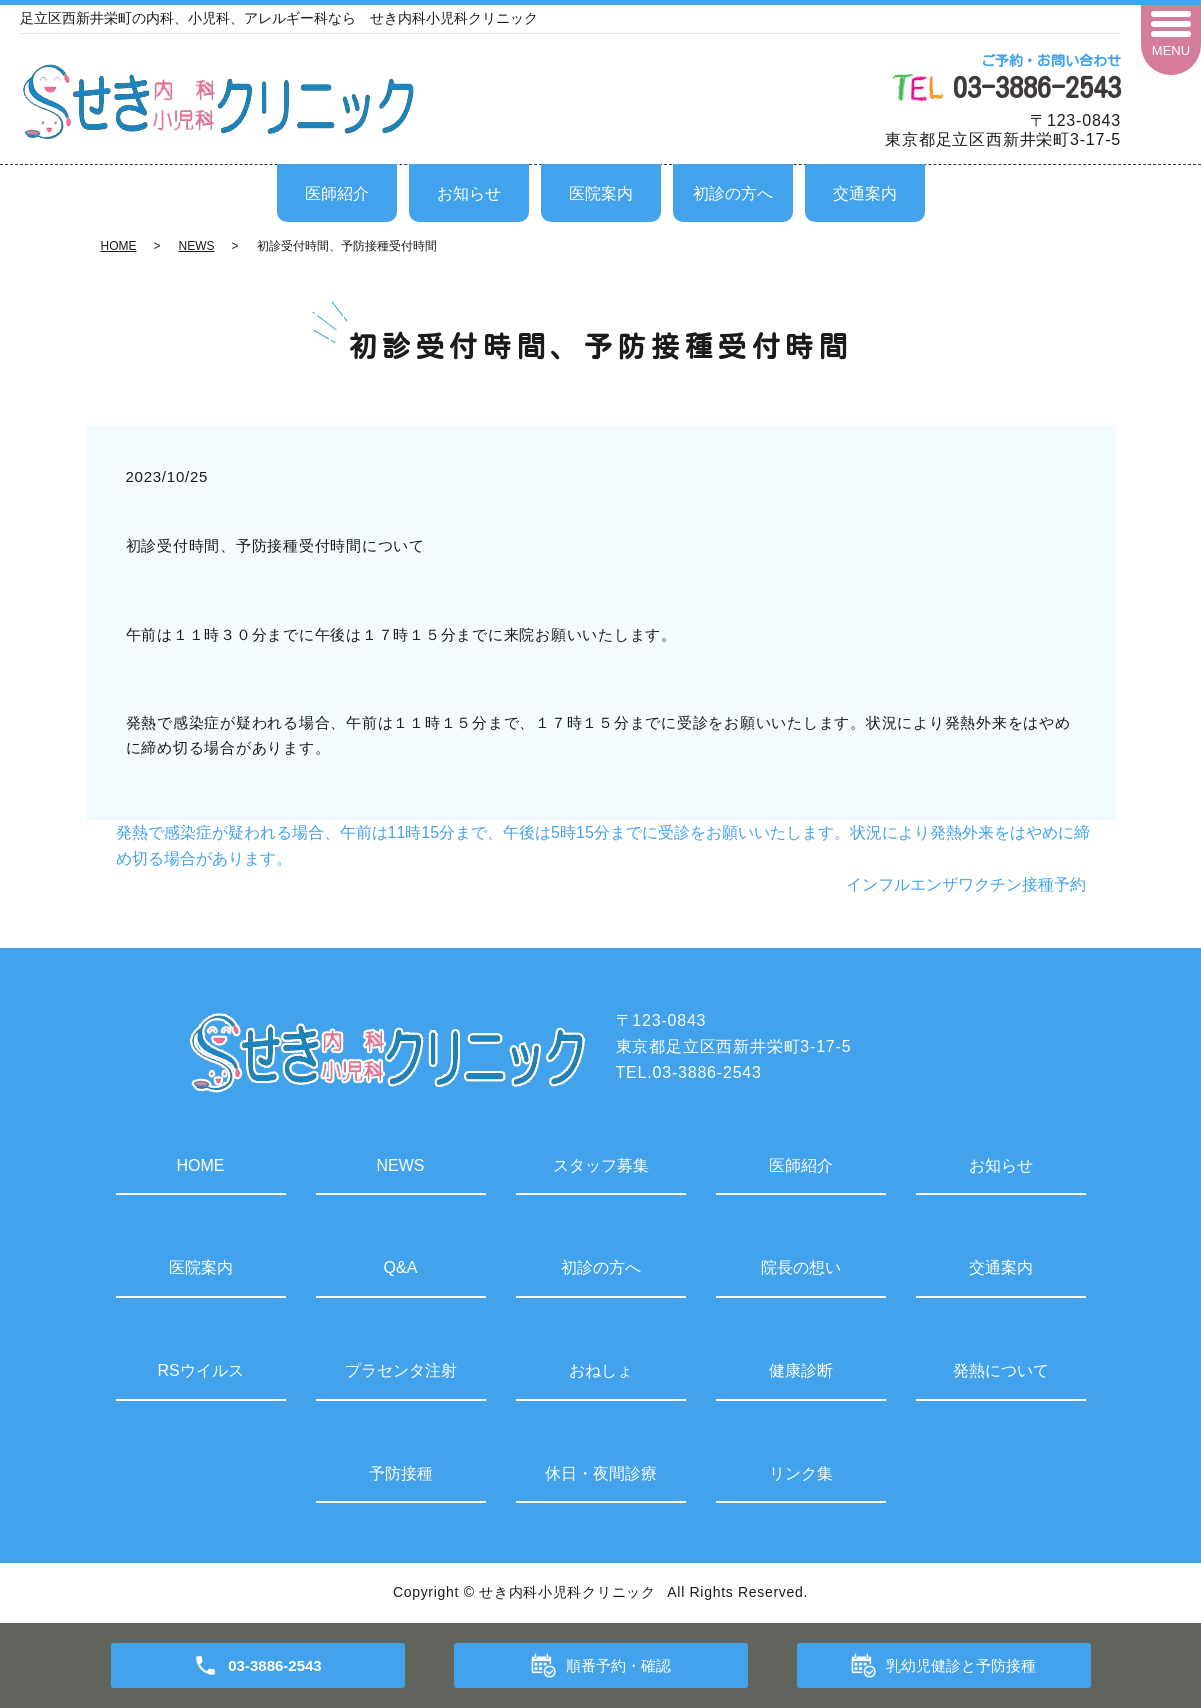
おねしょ (601, 1370)
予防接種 (401, 1473)
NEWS (197, 246)
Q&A (401, 1267)
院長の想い (801, 1267)
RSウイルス (200, 1370)
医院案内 (601, 193)
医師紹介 (337, 193)
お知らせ (469, 193)
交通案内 (865, 193)
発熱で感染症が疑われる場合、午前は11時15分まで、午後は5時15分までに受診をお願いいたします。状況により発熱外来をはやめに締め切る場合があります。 (603, 845)
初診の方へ (733, 193)
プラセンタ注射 (401, 1370)
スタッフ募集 (601, 1165)
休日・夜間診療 (601, 1473)
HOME (119, 246)
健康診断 (801, 1370)
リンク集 (801, 1473)
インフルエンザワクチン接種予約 (966, 884)
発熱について (1001, 1370)
